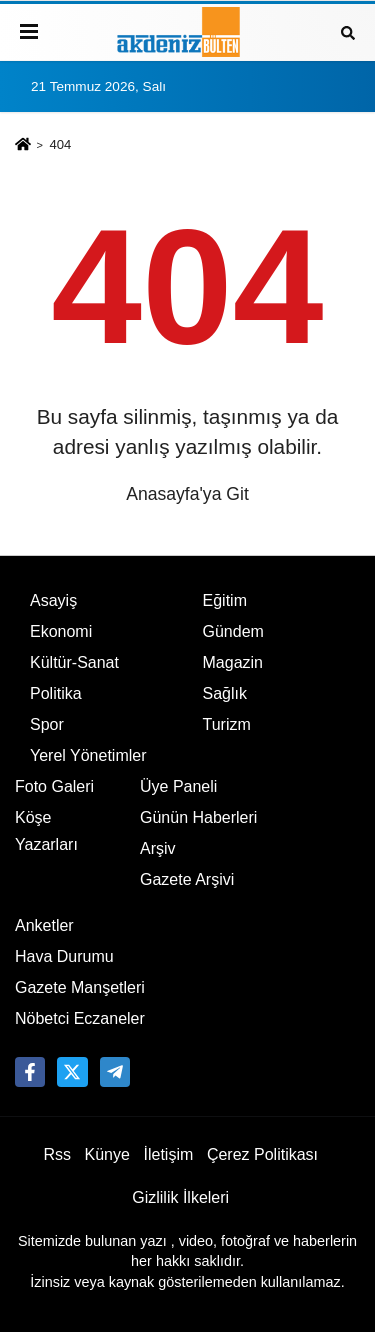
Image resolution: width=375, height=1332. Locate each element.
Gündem (233, 631)
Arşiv (158, 848)
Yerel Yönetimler (88, 755)
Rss (57, 1154)
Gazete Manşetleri (80, 987)
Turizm (227, 724)
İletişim (169, 1154)
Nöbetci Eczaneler (80, 1018)
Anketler (44, 925)
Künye (107, 1154)
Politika (56, 693)
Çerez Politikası (262, 1154)
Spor (47, 724)
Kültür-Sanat (74, 662)
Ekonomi (61, 631)
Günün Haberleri (198, 817)
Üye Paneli (178, 786)
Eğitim (225, 600)
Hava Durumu (64, 956)
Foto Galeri (54, 786)
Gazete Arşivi (187, 879)
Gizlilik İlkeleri (180, 1197)
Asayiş (53, 600)
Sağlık (225, 693)
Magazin (233, 662)
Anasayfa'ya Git (187, 494)
